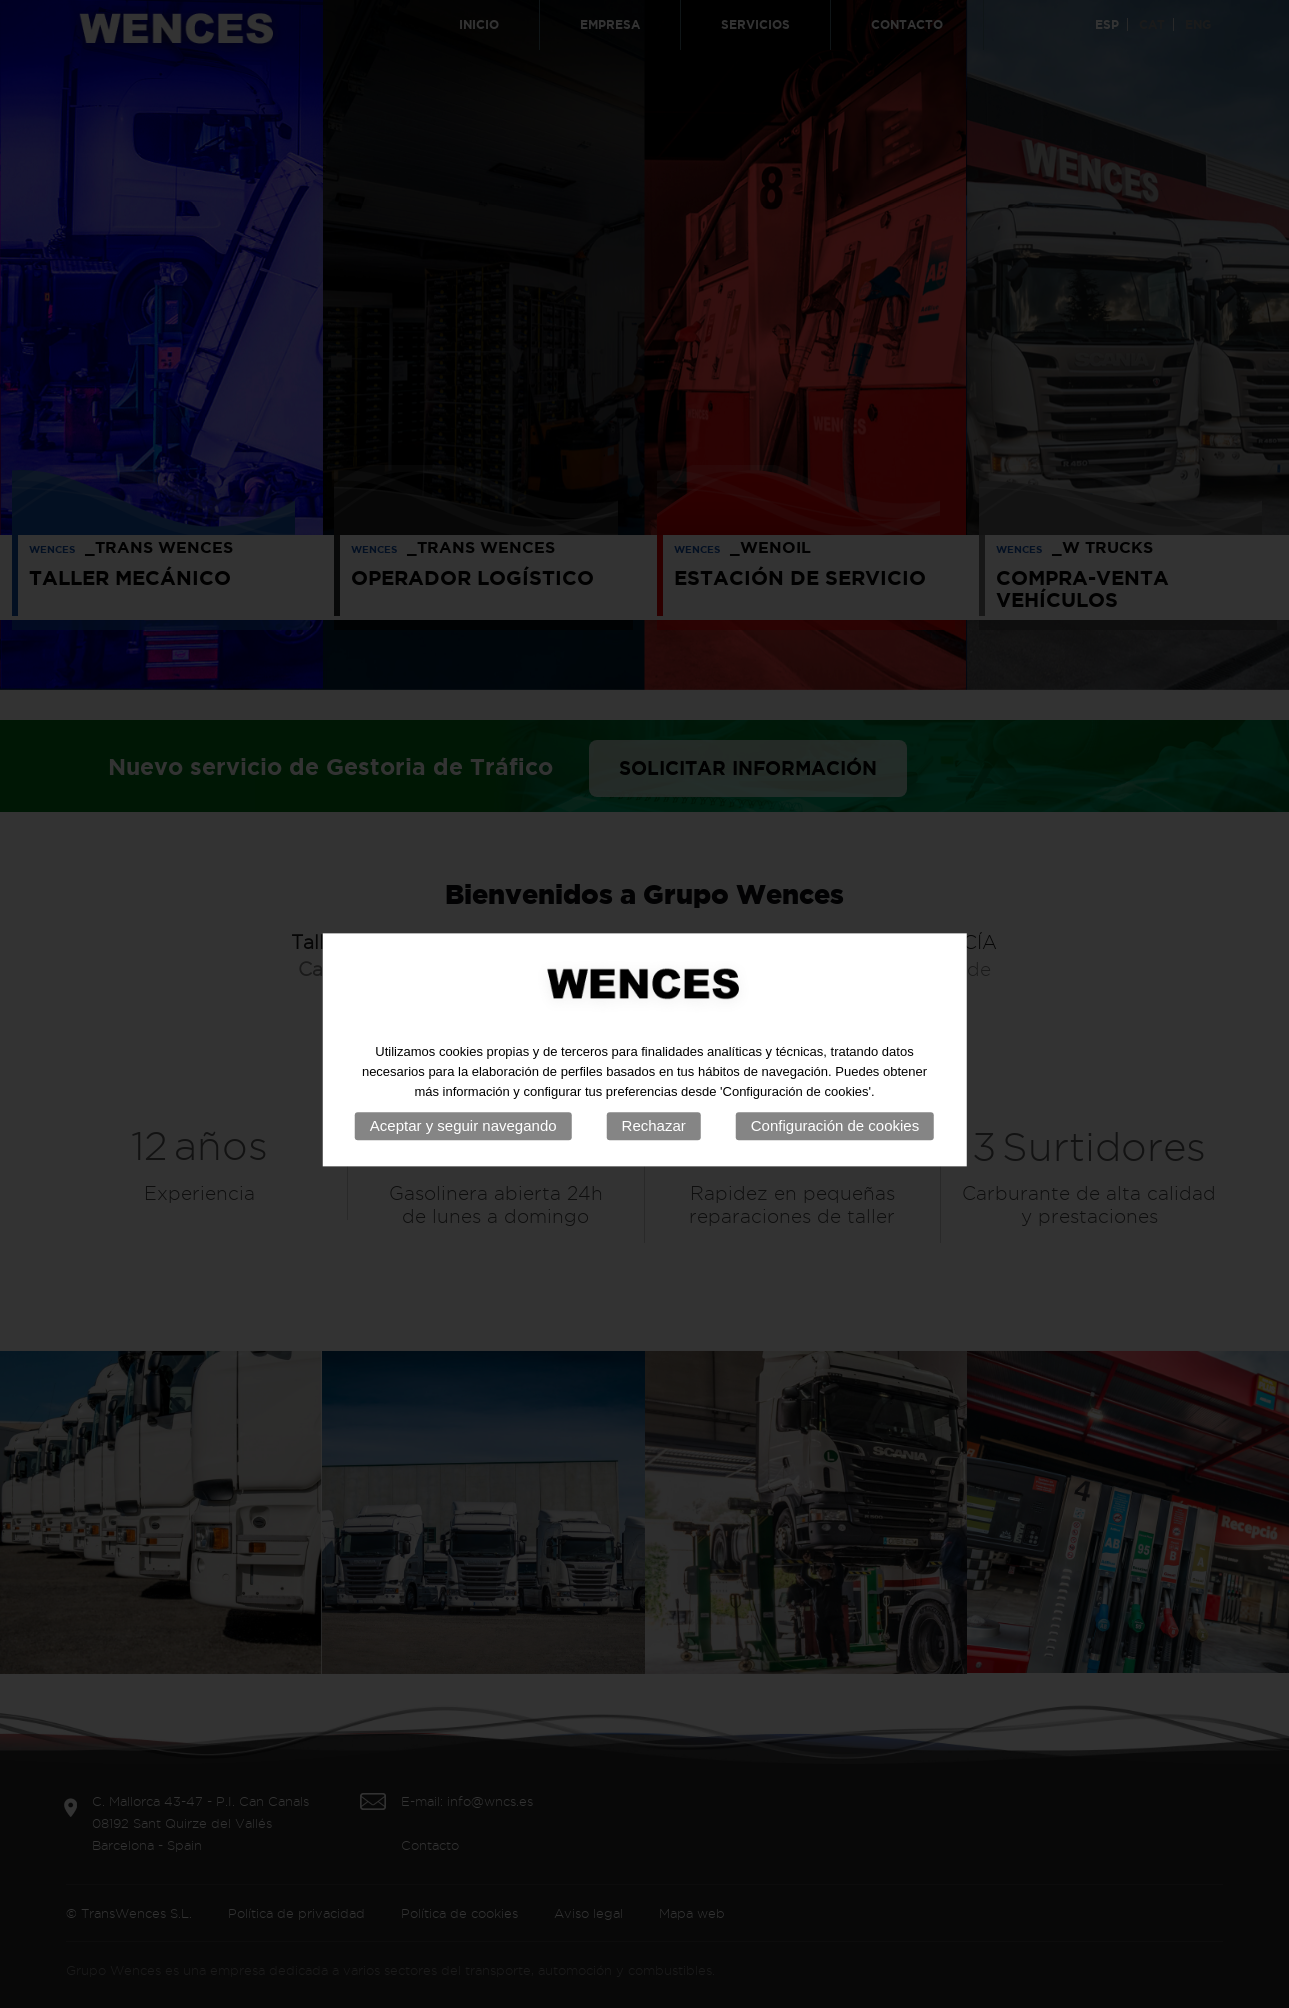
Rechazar (654, 1139)
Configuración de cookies (835, 1139)
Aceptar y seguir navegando (463, 1139)
